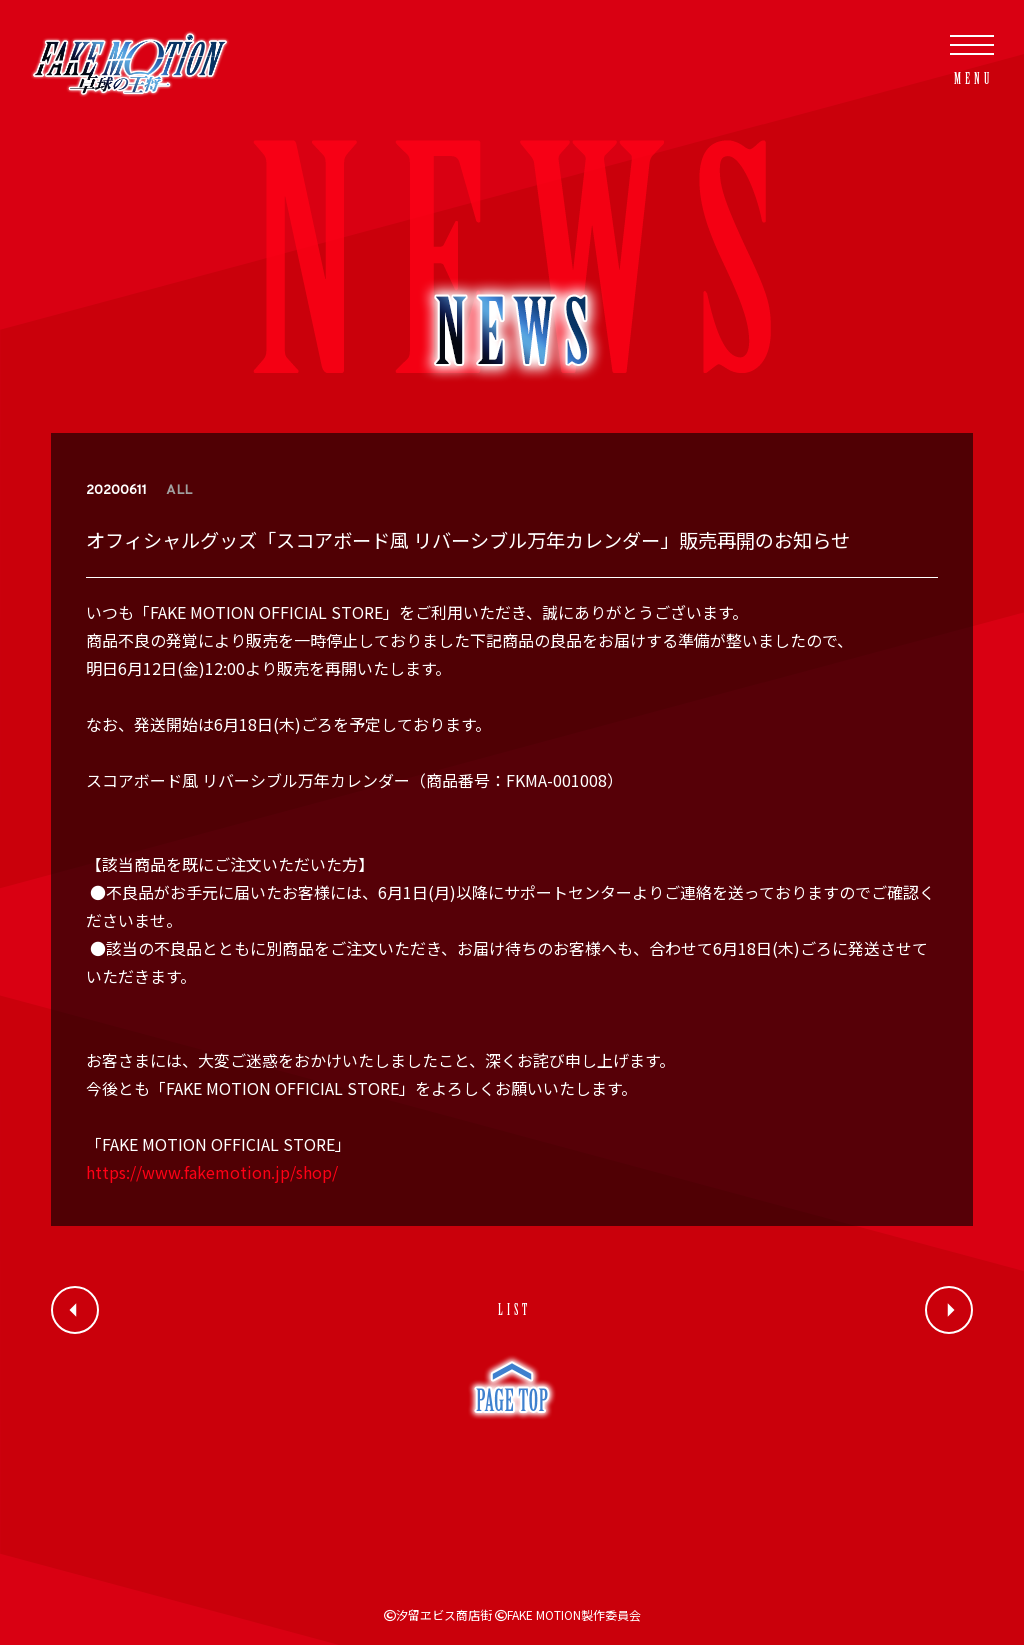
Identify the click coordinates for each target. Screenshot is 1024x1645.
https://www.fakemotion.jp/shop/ (212, 1172)
